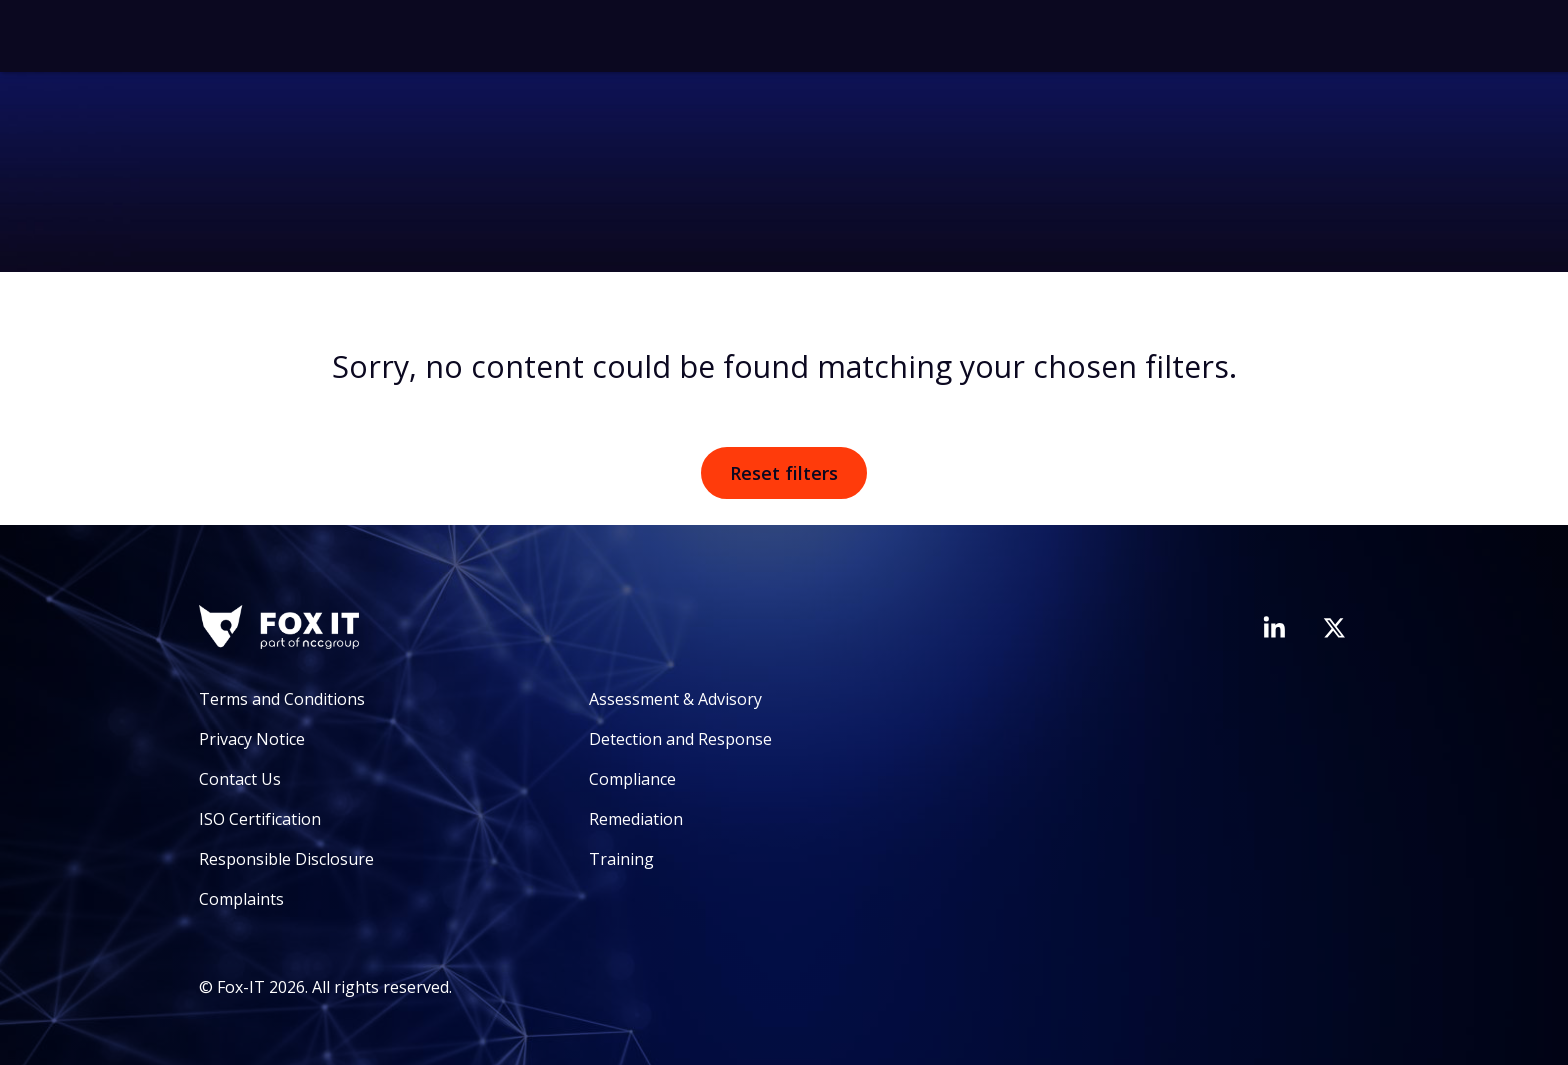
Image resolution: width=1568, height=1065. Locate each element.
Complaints (241, 899)
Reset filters (784, 473)
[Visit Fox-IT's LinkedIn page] (1274, 627)
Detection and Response (680, 739)
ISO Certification (260, 819)
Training (621, 859)
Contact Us (240, 779)
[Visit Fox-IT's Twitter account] (1334, 628)
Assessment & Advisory (675, 699)
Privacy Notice (252, 739)
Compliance (632, 779)
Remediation (636, 819)
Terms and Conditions (282, 699)
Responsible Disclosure (286, 859)
